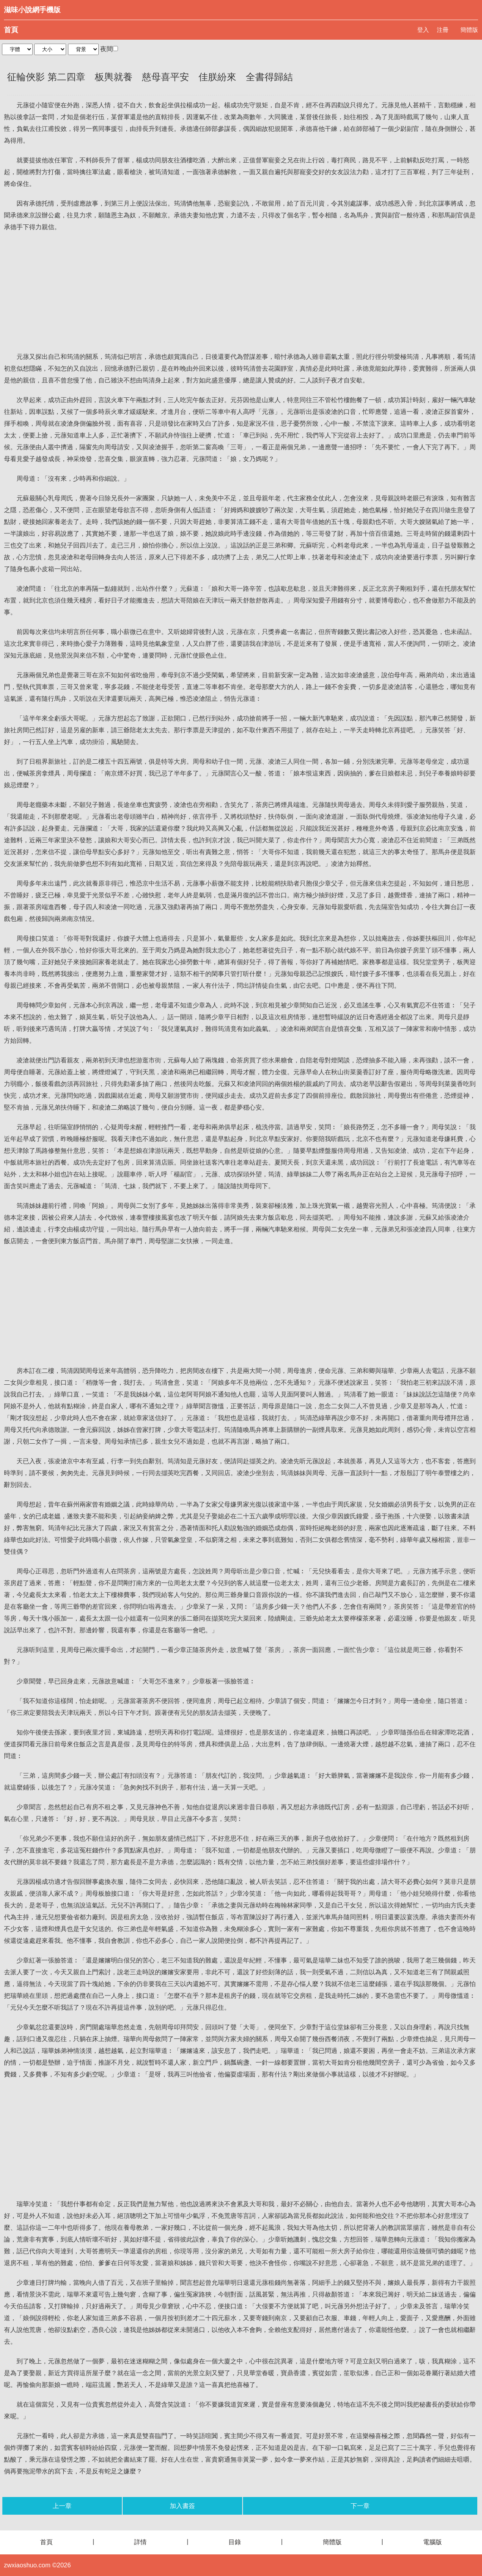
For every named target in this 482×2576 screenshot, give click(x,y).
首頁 (11, 30)
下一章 (360, 2506)
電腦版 (432, 2542)
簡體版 (469, 29)
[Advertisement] (241, 292)
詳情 (140, 2542)
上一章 (62, 2506)
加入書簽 (182, 2506)
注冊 (443, 29)
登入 (423, 29)
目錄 (234, 2542)
